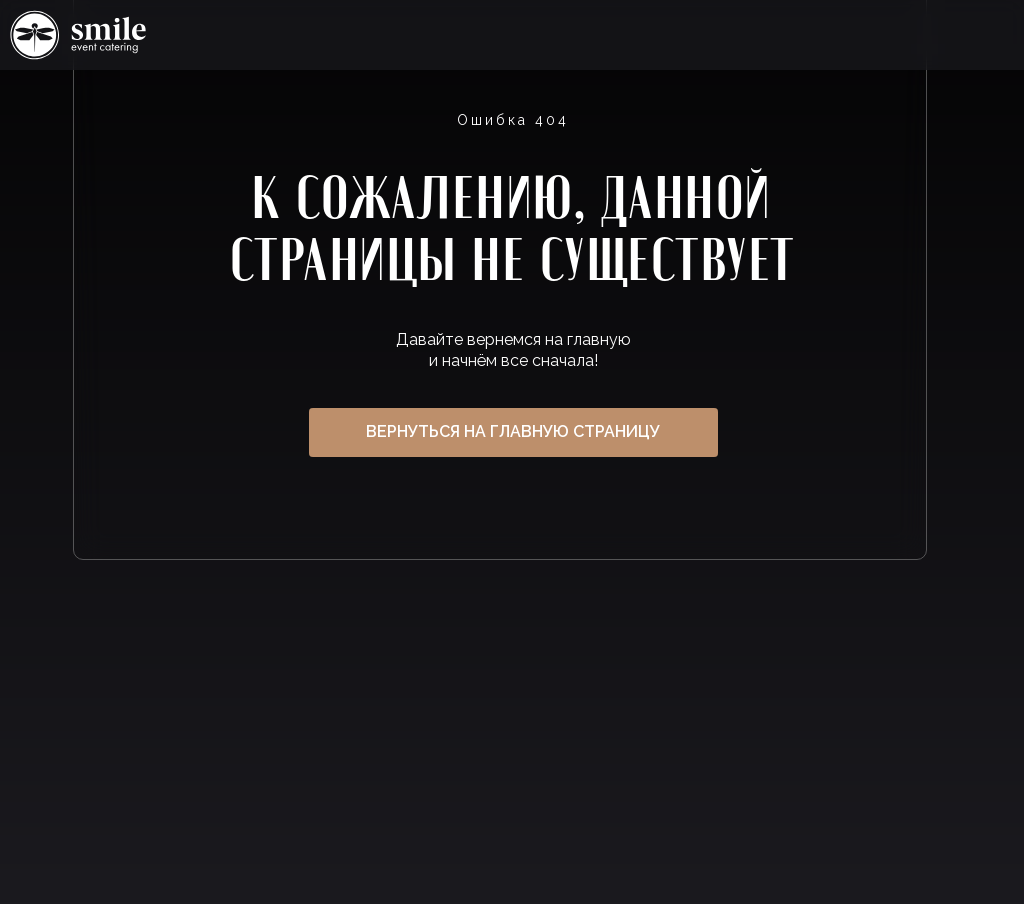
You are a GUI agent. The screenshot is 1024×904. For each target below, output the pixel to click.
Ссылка (78, 35)
